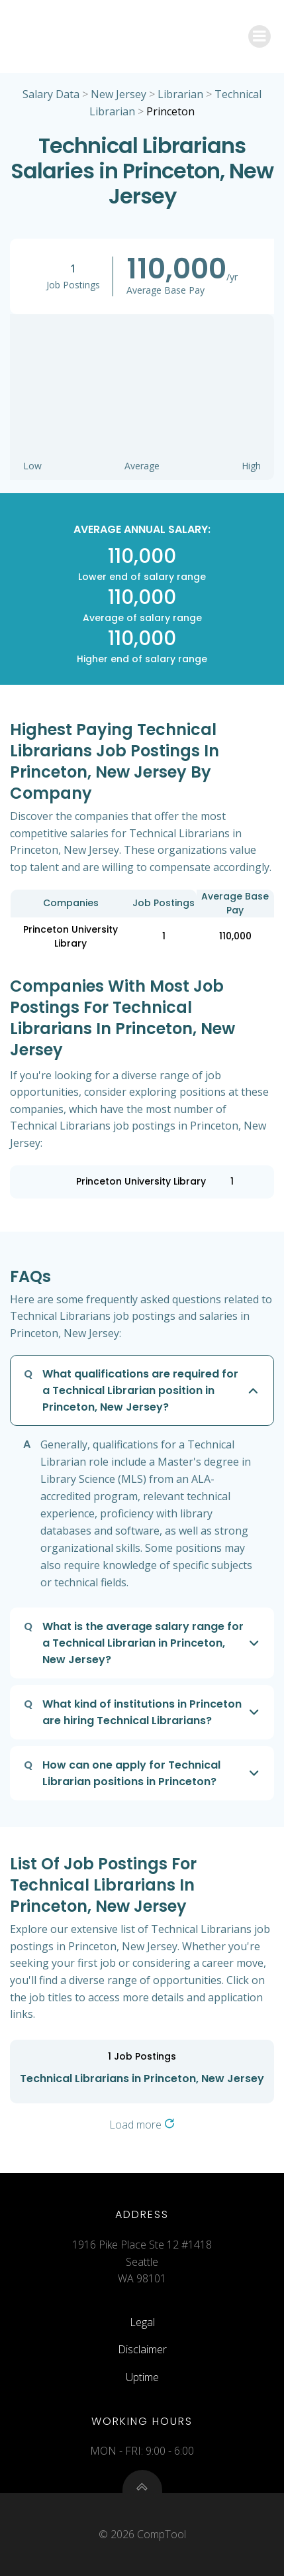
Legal (142, 2322)
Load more (142, 2124)
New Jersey (118, 94)
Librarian (180, 94)
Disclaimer (142, 2349)
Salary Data (51, 94)
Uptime (142, 2377)
